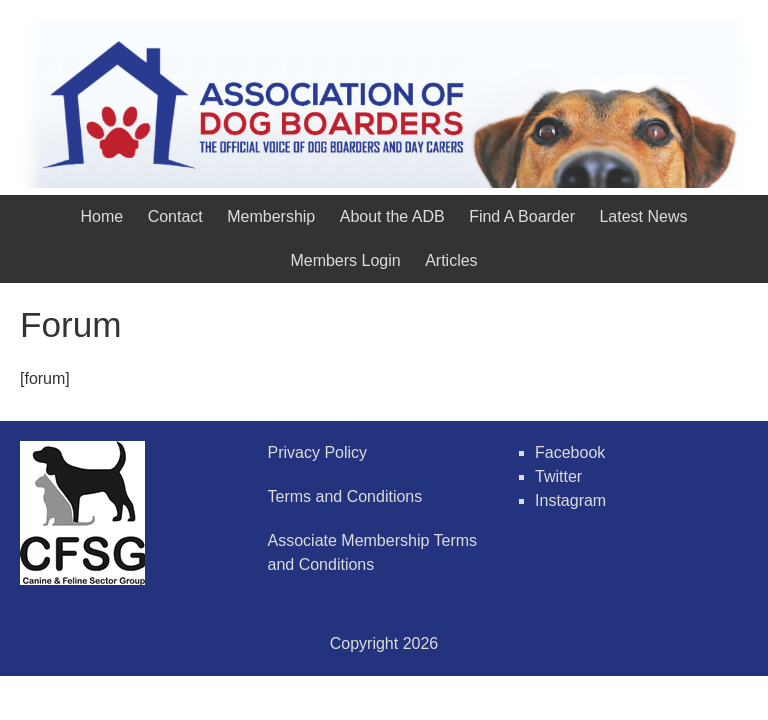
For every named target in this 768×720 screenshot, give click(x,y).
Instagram (570, 500)
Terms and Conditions (345, 496)
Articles (451, 260)
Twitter (558, 476)
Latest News (643, 216)
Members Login (345, 260)
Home (102, 216)
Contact (175, 216)
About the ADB (392, 216)
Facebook (570, 452)
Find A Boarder (522, 216)
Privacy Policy (318, 452)
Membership (271, 216)
